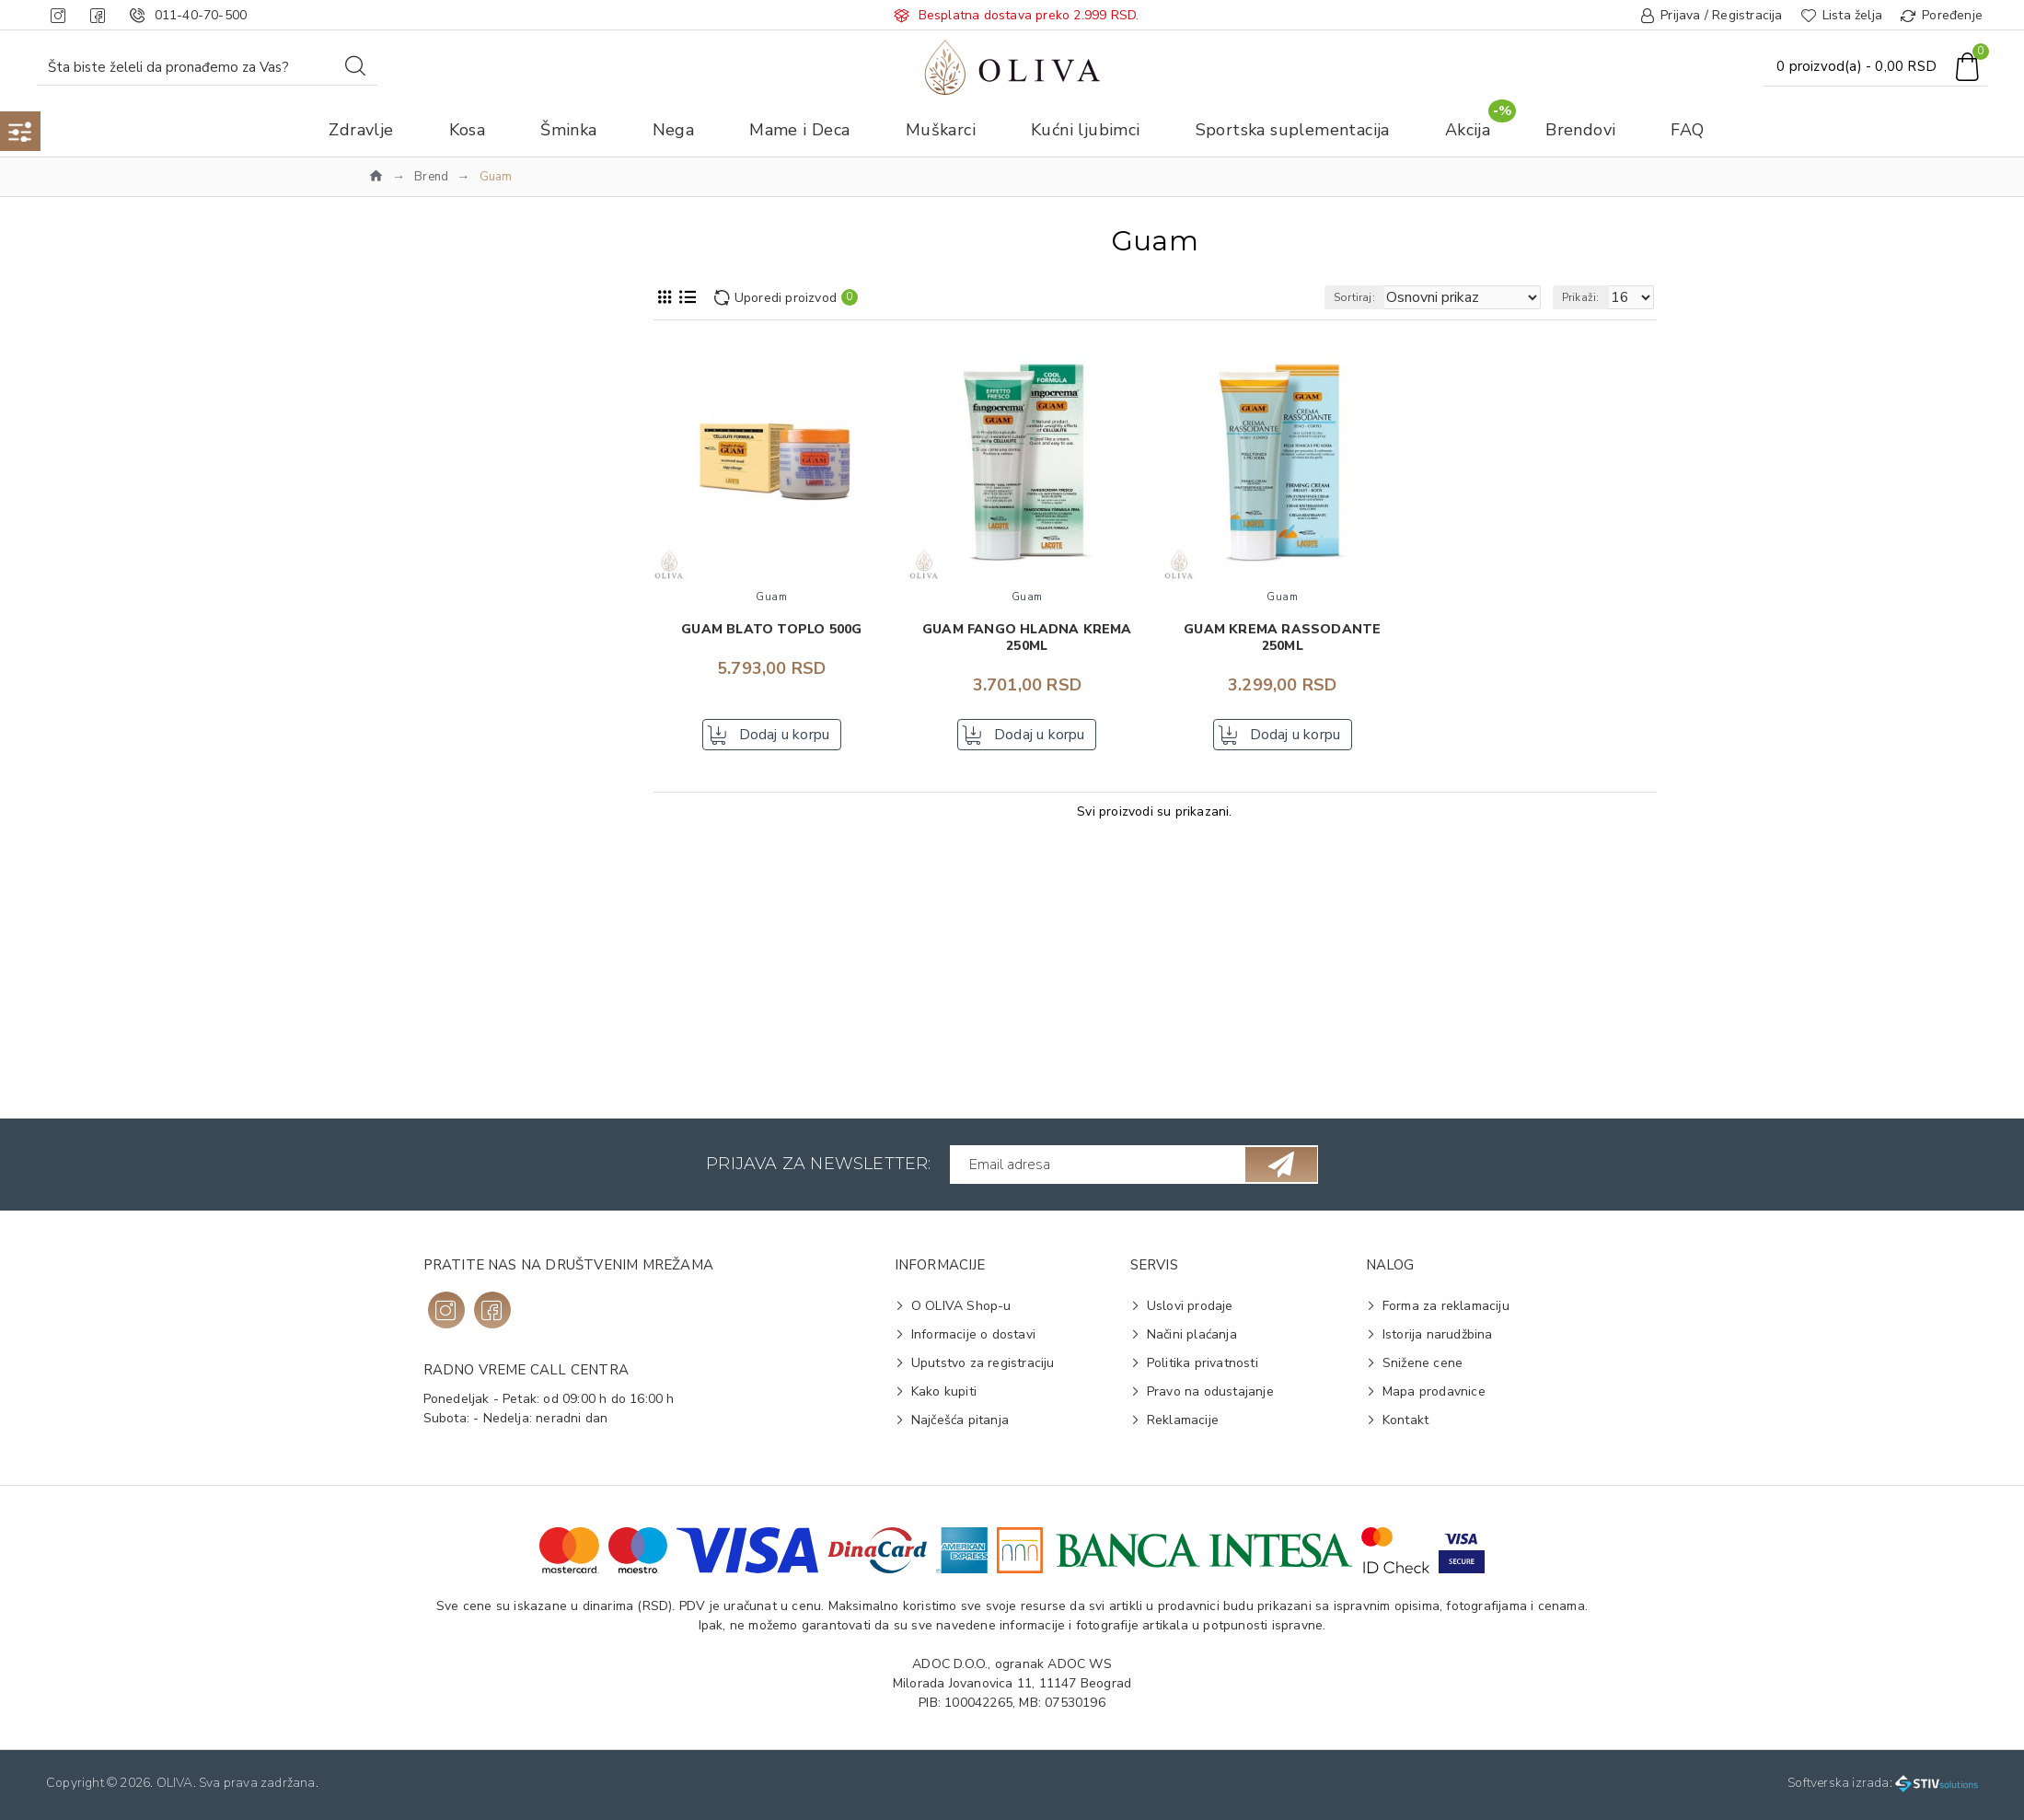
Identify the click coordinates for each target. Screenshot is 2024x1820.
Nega (395, 424)
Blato (410, 934)
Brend (431, 176)
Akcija (397, 394)
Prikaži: (1589, 297)
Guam (411, 496)
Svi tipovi (421, 1037)
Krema (413, 963)
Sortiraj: (1386, 297)
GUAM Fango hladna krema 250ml (1027, 638)
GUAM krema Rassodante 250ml (1282, 638)
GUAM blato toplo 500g (771, 629)
